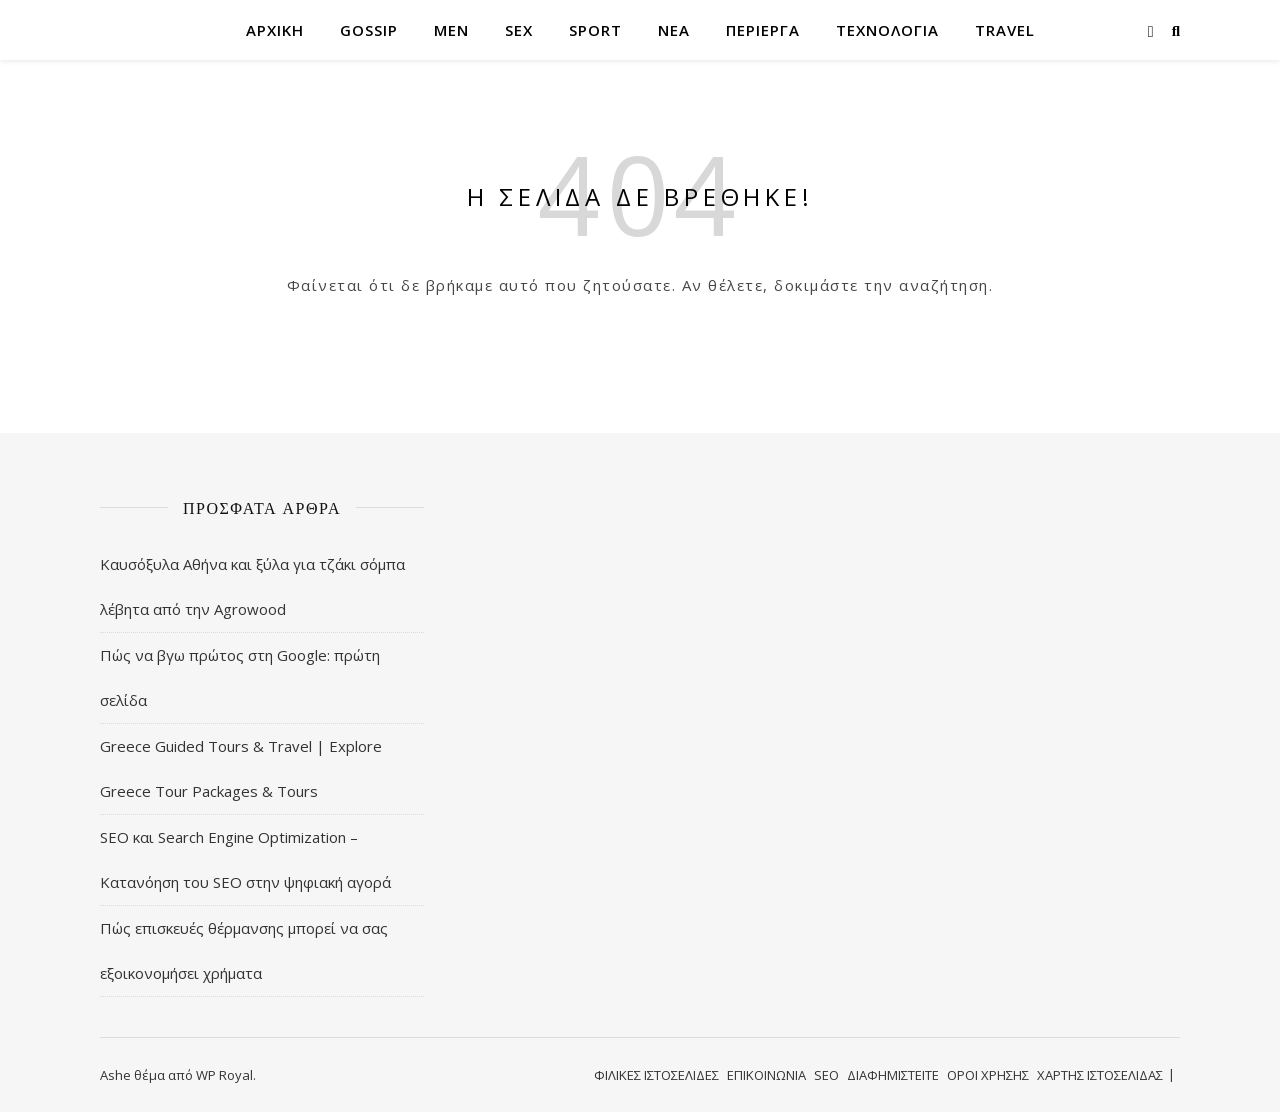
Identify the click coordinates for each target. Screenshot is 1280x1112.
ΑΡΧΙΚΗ (275, 30)
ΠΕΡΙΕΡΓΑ (763, 30)
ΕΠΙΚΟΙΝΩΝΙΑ (766, 1075)
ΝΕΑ (674, 30)
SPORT (595, 30)
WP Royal (224, 1075)
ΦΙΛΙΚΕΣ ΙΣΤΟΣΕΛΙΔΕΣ (656, 1075)
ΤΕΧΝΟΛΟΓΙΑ (887, 30)
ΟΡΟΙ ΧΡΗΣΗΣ (988, 1075)
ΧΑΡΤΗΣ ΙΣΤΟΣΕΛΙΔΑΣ (1100, 1075)
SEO (826, 1075)
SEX (519, 30)
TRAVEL (1005, 30)
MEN (451, 30)
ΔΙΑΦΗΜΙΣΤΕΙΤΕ (893, 1075)
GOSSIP (369, 30)
